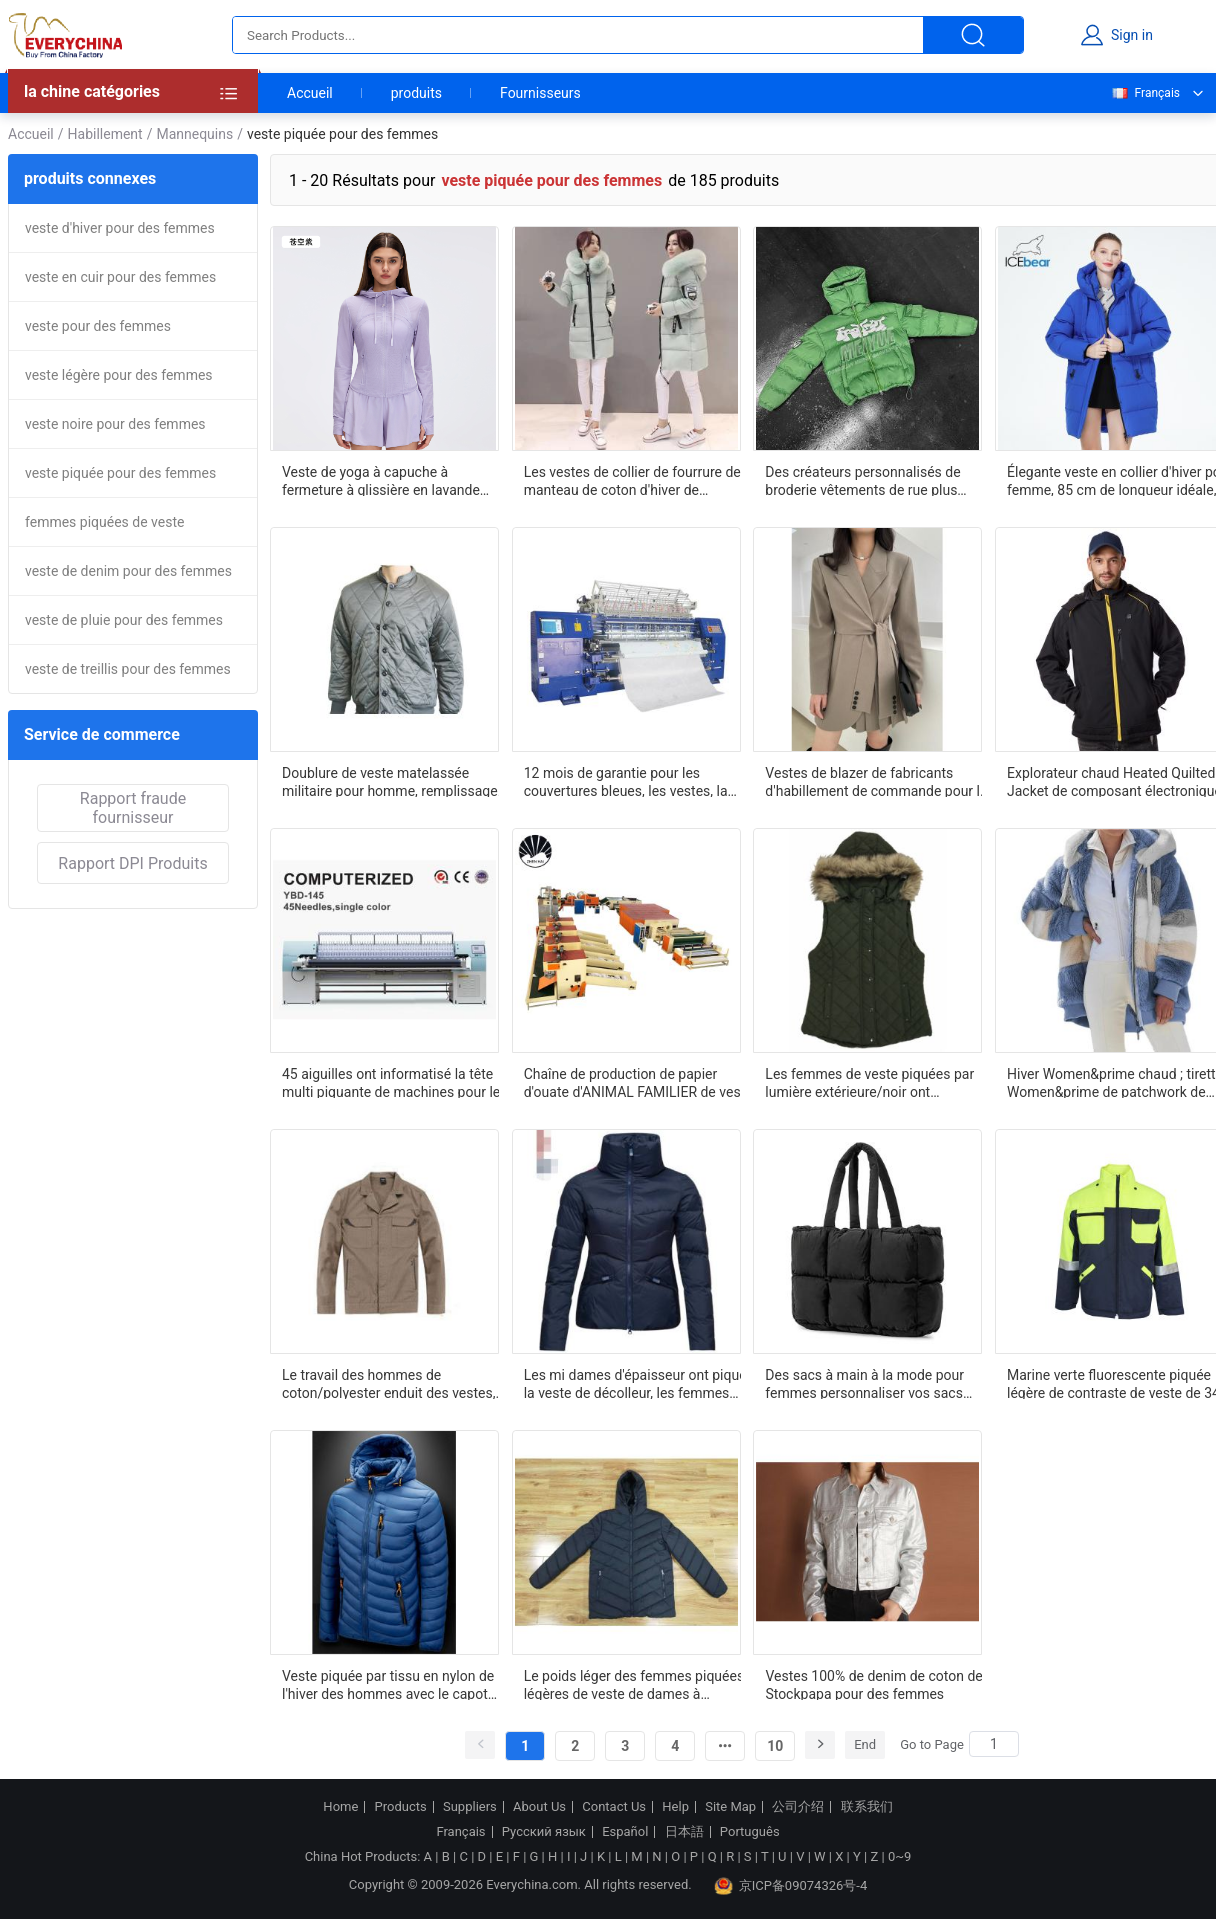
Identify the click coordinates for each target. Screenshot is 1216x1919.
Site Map (730, 1807)
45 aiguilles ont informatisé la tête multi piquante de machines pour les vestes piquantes (394, 1082)
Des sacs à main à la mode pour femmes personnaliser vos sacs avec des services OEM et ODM (864, 1383)
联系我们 (867, 1807)
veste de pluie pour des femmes (124, 620)
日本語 (684, 1832)
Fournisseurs (540, 93)
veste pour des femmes (98, 326)
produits (416, 93)
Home (340, 1807)
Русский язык (544, 1832)
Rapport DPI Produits (132, 863)
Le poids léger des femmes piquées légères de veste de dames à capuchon (634, 1684)
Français (1145, 93)
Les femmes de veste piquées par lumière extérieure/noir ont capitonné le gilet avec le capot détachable (869, 1082)
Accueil (310, 93)
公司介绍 (798, 1807)
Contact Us (614, 1807)
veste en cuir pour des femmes (120, 277)
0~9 (899, 1856)
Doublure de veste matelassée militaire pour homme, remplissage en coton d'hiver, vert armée (390, 781)
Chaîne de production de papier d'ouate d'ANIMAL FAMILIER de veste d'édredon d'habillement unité (638, 1082)
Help (675, 1807)
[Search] (994, 1744)
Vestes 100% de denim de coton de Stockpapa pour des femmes (873, 1684)
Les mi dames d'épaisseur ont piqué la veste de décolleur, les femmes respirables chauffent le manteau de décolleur (635, 1383)
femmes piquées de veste (104, 522)
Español (625, 1832)
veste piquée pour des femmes (120, 473)
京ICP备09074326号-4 (791, 1886)
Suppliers (470, 1807)
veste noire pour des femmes (115, 424)
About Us (539, 1807)
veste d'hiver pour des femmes (120, 228)
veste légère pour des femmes (119, 375)
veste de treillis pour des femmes (128, 669)
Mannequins (194, 134)
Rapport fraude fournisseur (133, 808)
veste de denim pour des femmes (128, 571)
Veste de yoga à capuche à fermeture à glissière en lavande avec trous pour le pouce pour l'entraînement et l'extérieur (381, 480)
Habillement (105, 134)
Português (750, 1832)
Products (401, 1807)
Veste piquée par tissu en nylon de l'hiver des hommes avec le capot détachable (388, 1684)
